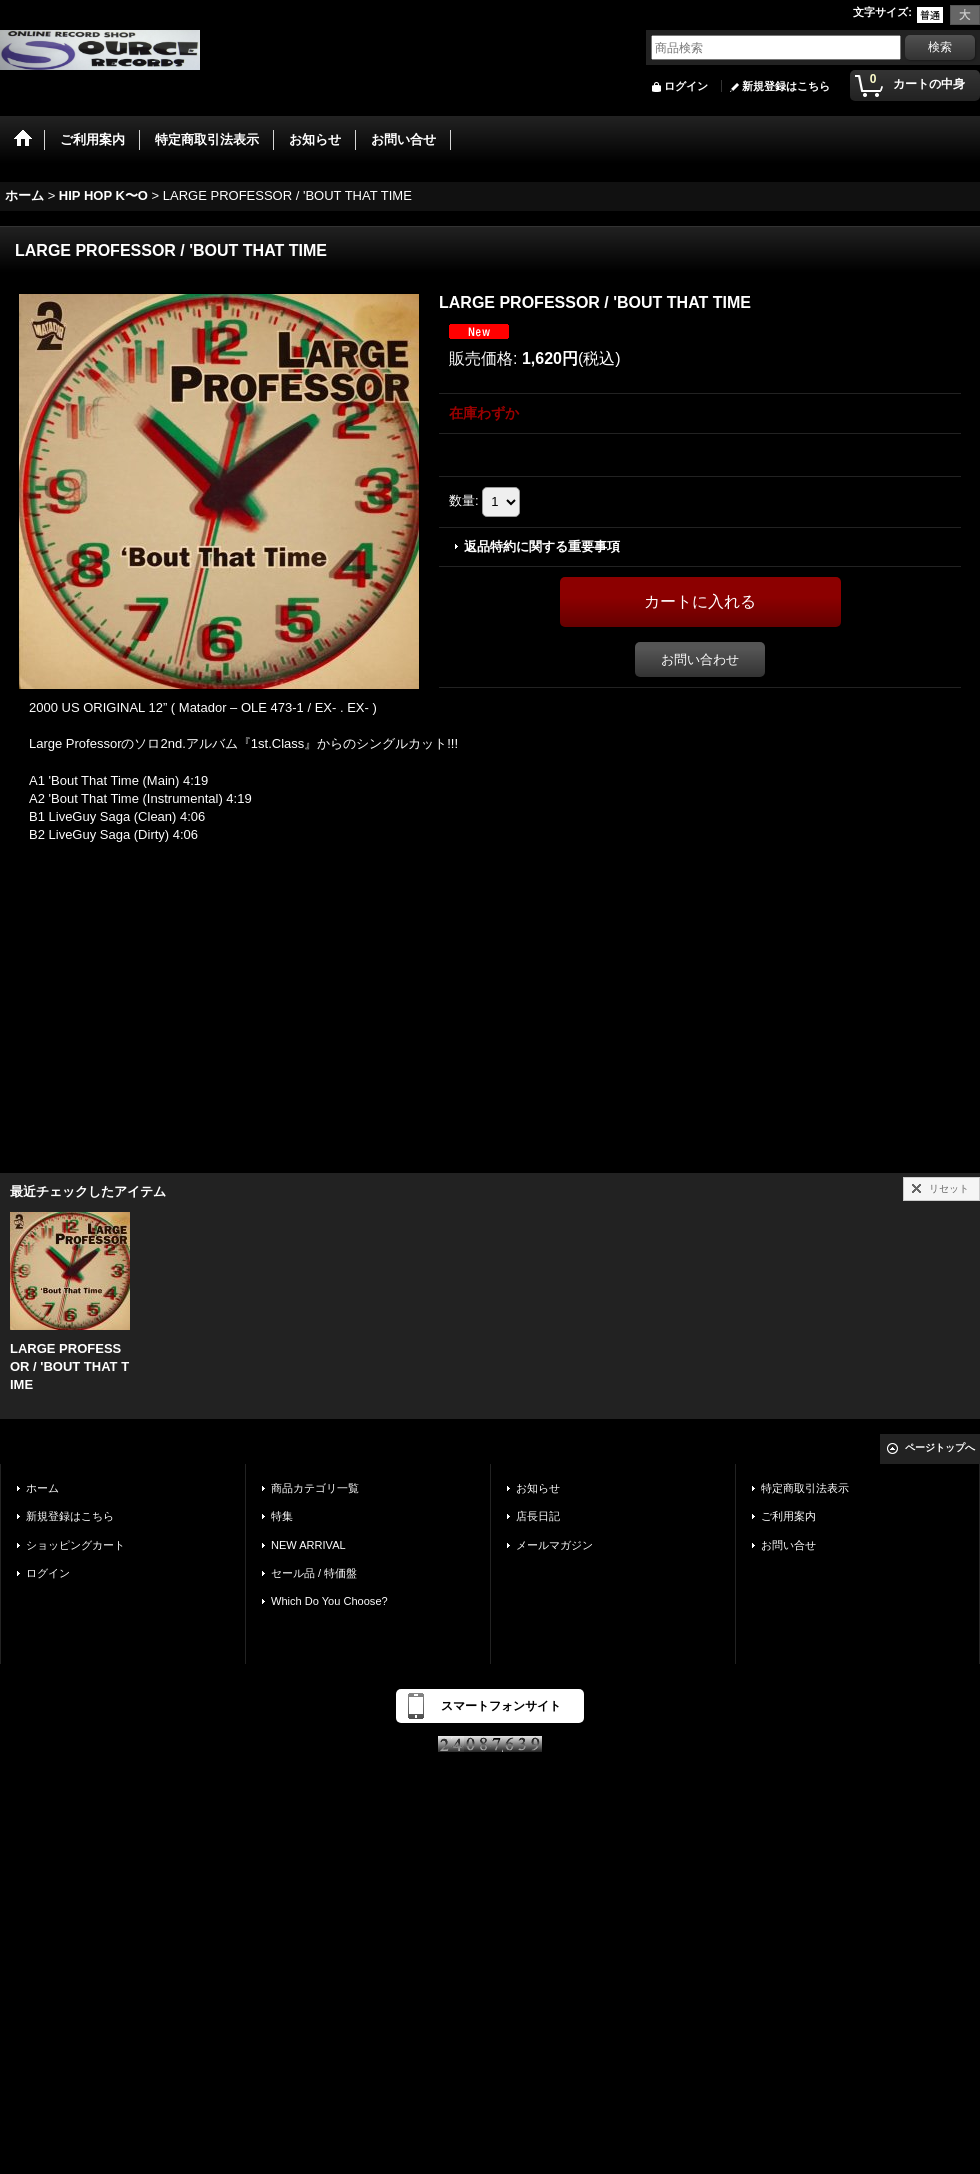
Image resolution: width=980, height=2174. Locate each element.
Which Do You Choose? (329, 1601)
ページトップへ (940, 1447)
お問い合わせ (700, 659)
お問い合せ (788, 1545)
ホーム (42, 1488)
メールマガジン (554, 1545)
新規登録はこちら (786, 86)
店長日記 (538, 1516)
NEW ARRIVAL (308, 1545)
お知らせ (538, 1488)
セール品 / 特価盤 (314, 1573)
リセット (949, 1188)
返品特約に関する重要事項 (542, 546)
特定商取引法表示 (805, 1488)
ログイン (686, 86)
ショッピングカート (75, 1545)
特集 (282, 1516)
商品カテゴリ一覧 (315, 1488)
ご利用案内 (788, 1516)
